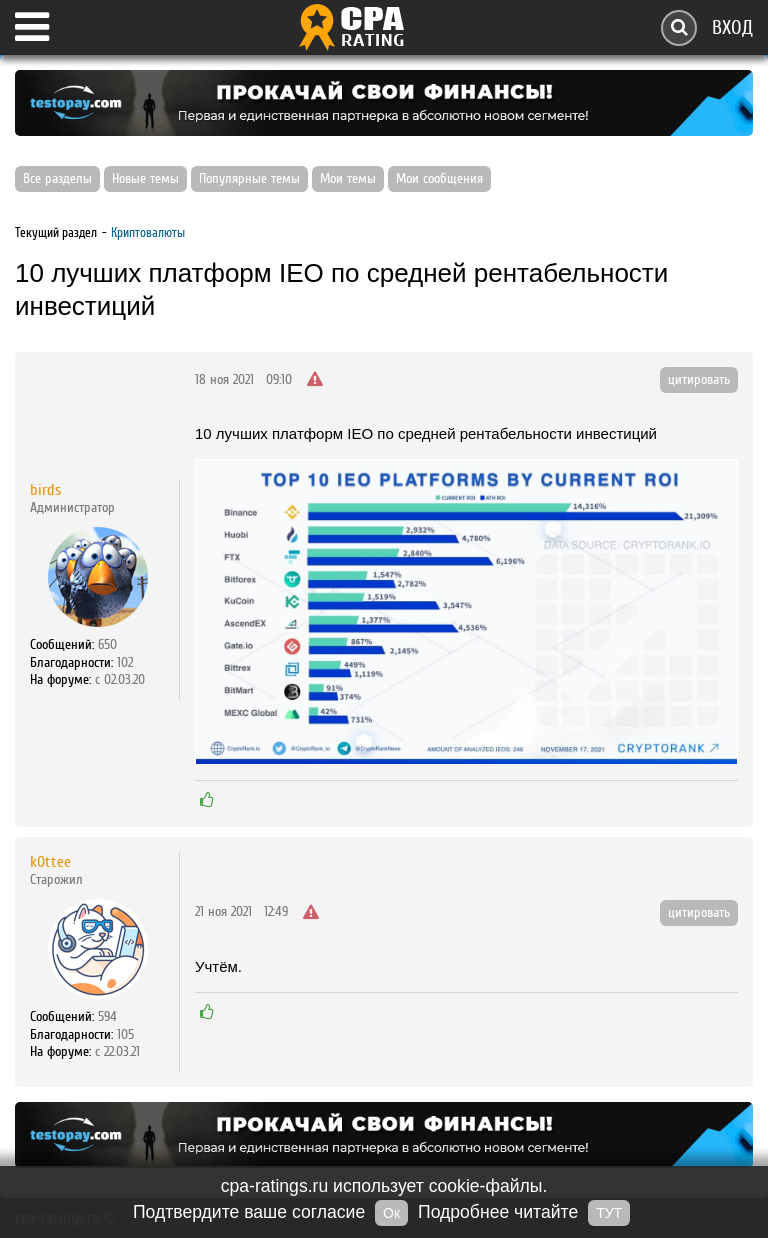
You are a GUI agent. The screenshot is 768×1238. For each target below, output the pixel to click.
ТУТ (609, 1213)
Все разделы (57, 179)
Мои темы (348, 179)
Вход (732, 27)
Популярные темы (249, 179)
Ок (391, 1213)
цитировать (699, 380)
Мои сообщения (439, 179)
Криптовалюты (148, 232)
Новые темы (145, 179)
